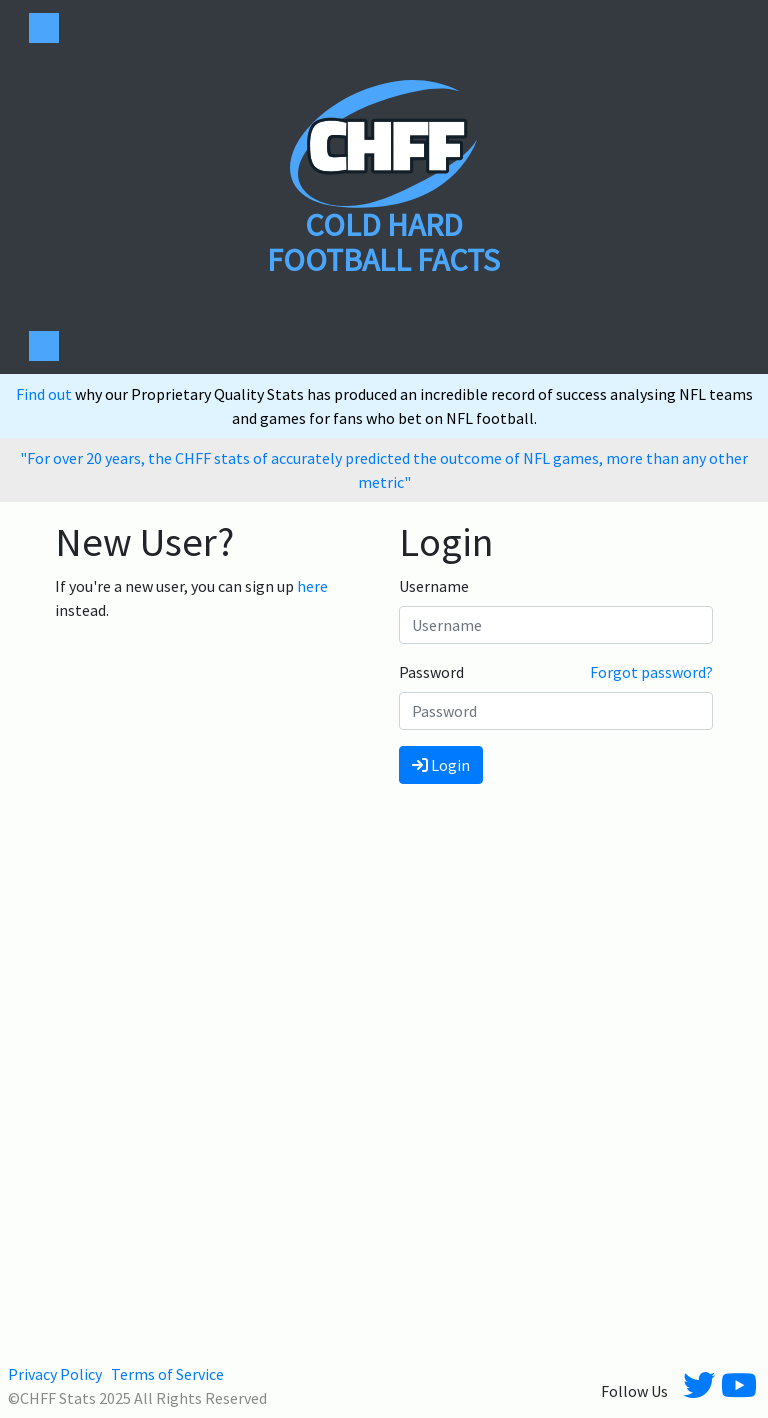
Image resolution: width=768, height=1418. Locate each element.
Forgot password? (651, 672)
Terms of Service (167, 1374)
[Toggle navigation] (44, 28)
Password (431, 672)
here (312, 586)
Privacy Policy (55, 1374)
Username (434, 586)
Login (441, 765)
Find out (45, 394)
